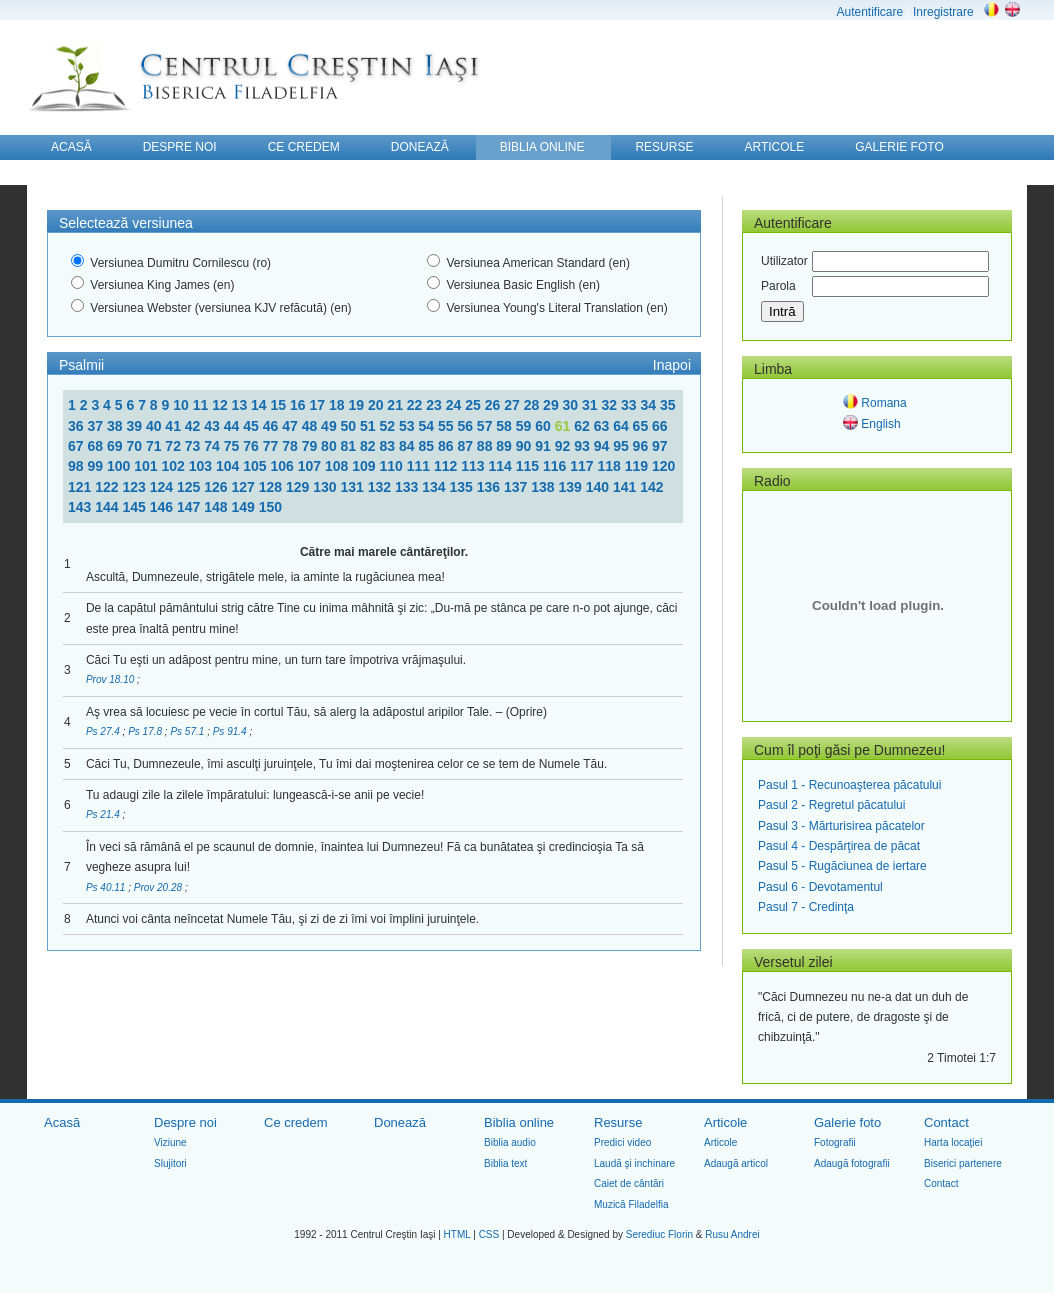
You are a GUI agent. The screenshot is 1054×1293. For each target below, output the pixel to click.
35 (668, 405)
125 (190, 487)
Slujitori (170, 1163)
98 (77, 466)
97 (660, 446)
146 (163, 507)
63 (603, 426)
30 (572, 405)
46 (272, 426)
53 (408, 426)
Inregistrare (943, 12)
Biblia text (505, 1163)
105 (256, 466)
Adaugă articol (736, 1163)
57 (486, 426)
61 (564, 426)
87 (466, 446)
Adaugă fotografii (852, 1163)
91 (544, 446)
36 (77, 426)
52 (389, 426)
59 (525, 426)
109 (365, 466)
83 (389, 446)
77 (272, 446)
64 (622, 426)
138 (544, 487)
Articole (725, 1122)
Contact (946, 1122)
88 (486, 446)
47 (291, 426)
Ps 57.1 (188, 731)
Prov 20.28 (159, 887)
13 (241, 405)
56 (466, 426)
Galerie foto (847, 1122)
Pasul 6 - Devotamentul (820, 887)
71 (155, 446)
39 (135, 426)
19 (357, 405)
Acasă (62, 1122)
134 (435, 487)
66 (660, 426)
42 (194, 426)
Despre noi (185, 1122)
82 (369, 446)
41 (174, 426)
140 (599, 487)
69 (116, 446)
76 (252, 446)
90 (525, 446)
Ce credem (296, 1122)
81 (350, 446)
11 (202, 405)
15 (280, 405)
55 (447, 426)
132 (381, 487)
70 (135, 446)
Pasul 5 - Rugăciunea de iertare (842, 866)
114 (501, 466)
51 (369, 426)
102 (174, 466)
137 (517, 487)
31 (591, 405)
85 (427, 446)
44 (233, 426)
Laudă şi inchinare (634, 1163)
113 (474, 466)
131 (354, 487)
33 (630, 405)
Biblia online (519, 1122)
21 (396, 405)
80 (330, 446)
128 (272, 487)
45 (252, 426)
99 (96, 466)
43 (213, 426)
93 (583, 446)
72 (174, 446)
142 (651, 487)
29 (552, 405)
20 (377, 405)
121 (81, 487)
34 (649, 405)
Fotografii (835, 1142)
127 (245, 487)
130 (326, 487)
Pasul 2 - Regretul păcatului (831, 805)
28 (533, 405)
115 (529, 466)
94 (603, 446)
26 (494, 405)
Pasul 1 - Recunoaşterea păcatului (849, 785)
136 (490, 487)
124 (163, 487)
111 (420, 466)
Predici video (622, 1142)
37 (96, 426)
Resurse (618, 1122)
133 (408, 487)
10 (182, 405)
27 (513, 405)
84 (408, 446)
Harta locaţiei (953, 1142)
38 (116, 426)
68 (96, 446)
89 (505, 446)
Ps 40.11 (107, 887)
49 (330, 426)
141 (626, 487)
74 (213, 446)
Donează (400, 1122)
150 (270, 507)
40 (155, 426)
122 (108, 487)
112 (447, 466)
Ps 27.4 (104, 731)
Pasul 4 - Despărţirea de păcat (839, 846)
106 (283, 466)
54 (427, 426)
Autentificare (869, 12)
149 (245, 507)
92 (564, 446)
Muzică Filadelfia (631, 1204)
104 (229, 466)
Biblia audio (510, 1142)
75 (233, 446)
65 (642, 426)
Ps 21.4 (104, 814)
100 (120, 466)
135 (463, 487)
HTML (457, 1234)
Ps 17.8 (146, 731)
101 (147, 466)
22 (416, 405)
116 (556, 466)
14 (260, 405)
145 (136, 507)
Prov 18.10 (111, 679)
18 (338, 405)
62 (583, 426)
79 (311, 446)
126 (217, 487)
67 (77, 446)
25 (474, 405)
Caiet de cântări (629, 1183)
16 (299, 405)
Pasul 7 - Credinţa (806, 907)
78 (291, 446)
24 (455, 405)
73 (194, 446)
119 (638, 466)
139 (572, 487)
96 (642, 446)
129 (299, 487)
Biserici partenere (963, 1163)
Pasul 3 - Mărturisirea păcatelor (841, 826)
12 (221, 405)
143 (81, 507)
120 (663, 466)
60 (544, 426)
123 (136, 487)
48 (311, 426)
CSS (489, 1234)
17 (318, 405)
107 (311, 466)
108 (338, 466)
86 (447, 446)
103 (202, 466)
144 (108, 507)
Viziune (170, 1142)
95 (622, 446)
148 (217, 507)
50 (350, 426)
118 (610, 466)
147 (190, 507)
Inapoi (672, 365)
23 (435, 405)
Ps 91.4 (231, 731)
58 (505, 426)
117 (583, 466)
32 (611, 405)
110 (392, 466)
